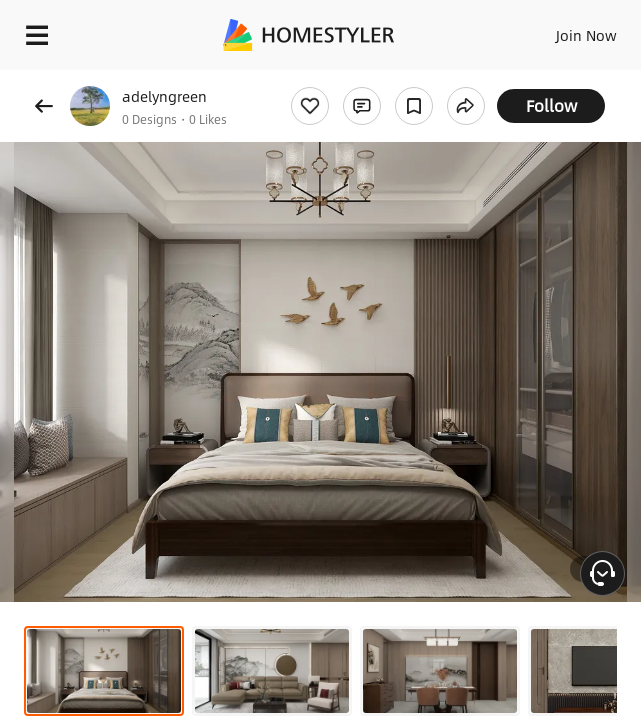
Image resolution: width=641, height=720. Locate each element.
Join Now (586, 35)
